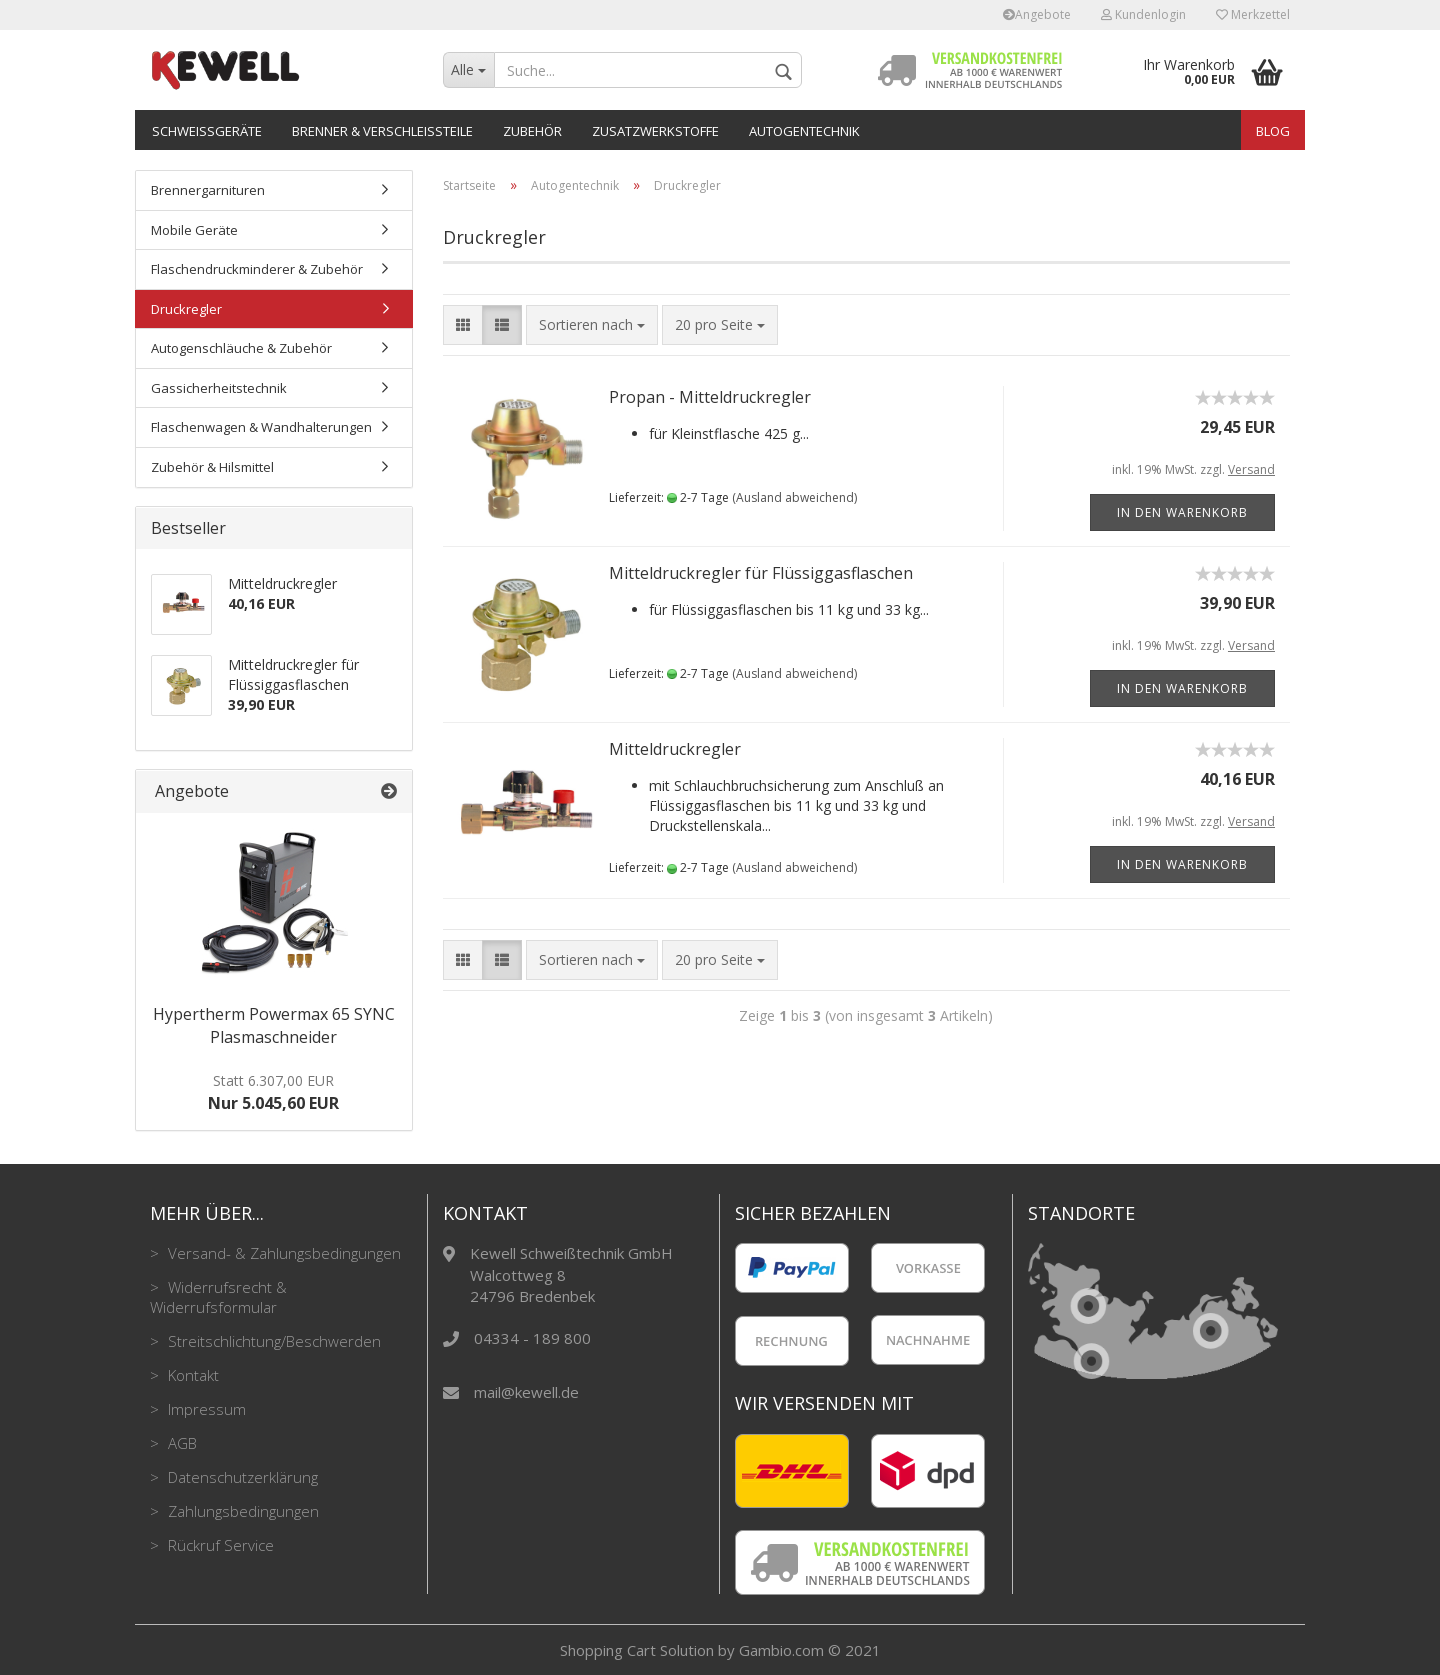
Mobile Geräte (194, 230)
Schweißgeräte (207, 131)
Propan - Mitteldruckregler (710, 397)
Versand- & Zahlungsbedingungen (282, 1253)
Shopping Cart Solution (637, 1650)
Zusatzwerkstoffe (655, 131)
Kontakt (191, 1375)
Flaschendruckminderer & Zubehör (257, 269)
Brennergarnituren (208, 190)
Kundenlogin (1143, 14)
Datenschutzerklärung (241, 1477)
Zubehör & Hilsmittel (212, 467)
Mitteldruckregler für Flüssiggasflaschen (761, 573)
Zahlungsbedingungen (241, 1511)
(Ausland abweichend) (794, 497)
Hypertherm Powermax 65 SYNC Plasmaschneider (274, 1025)
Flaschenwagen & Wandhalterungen (261, 427)
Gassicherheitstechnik (219, 388)
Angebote (1037, 14)
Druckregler (186, 309)
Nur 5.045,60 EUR (273, 1092)
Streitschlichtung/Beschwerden (272, 1341)
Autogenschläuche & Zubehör (241, 348)
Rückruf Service (219, 1545)
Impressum (205, 1409)
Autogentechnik (804, 131)
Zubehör (532, 131)
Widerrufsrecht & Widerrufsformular (218, 1297)
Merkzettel (1253, 14)
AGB (180, 1443)
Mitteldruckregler (675, 749)
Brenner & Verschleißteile (382, 131)
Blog (1273, 131)
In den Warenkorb (1182, 512)
